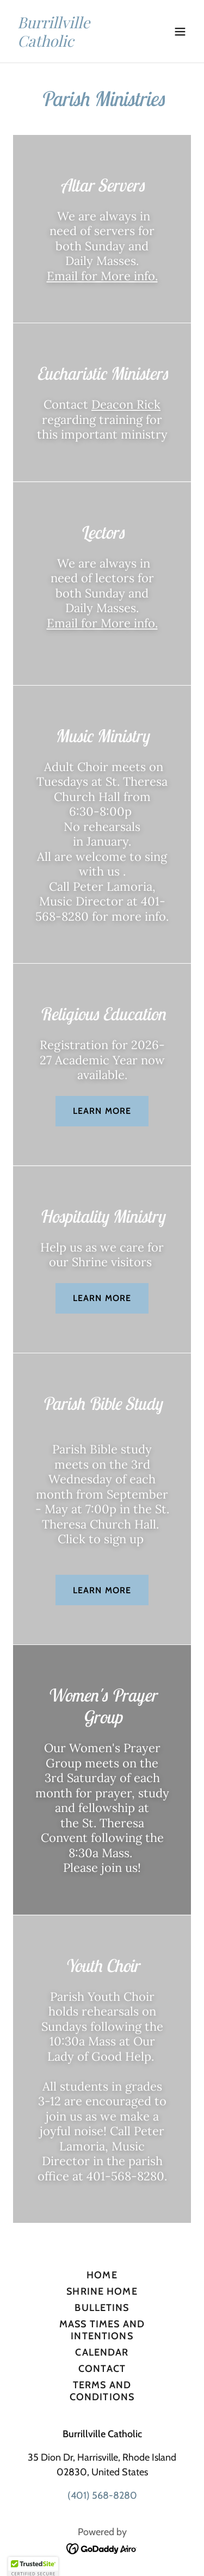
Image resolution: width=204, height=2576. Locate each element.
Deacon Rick (125, 404)
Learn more (102, 1111)
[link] (75, 44)
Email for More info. (102, 276)
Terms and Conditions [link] (102, 2391)
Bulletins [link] (102, 2308)
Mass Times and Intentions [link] (102, 2330)
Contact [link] (102, 2369)
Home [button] (102, 2275)
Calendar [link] (101, 2352)
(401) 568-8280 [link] (102, 2495)
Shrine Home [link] (101, 2291)
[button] (180, 31)
